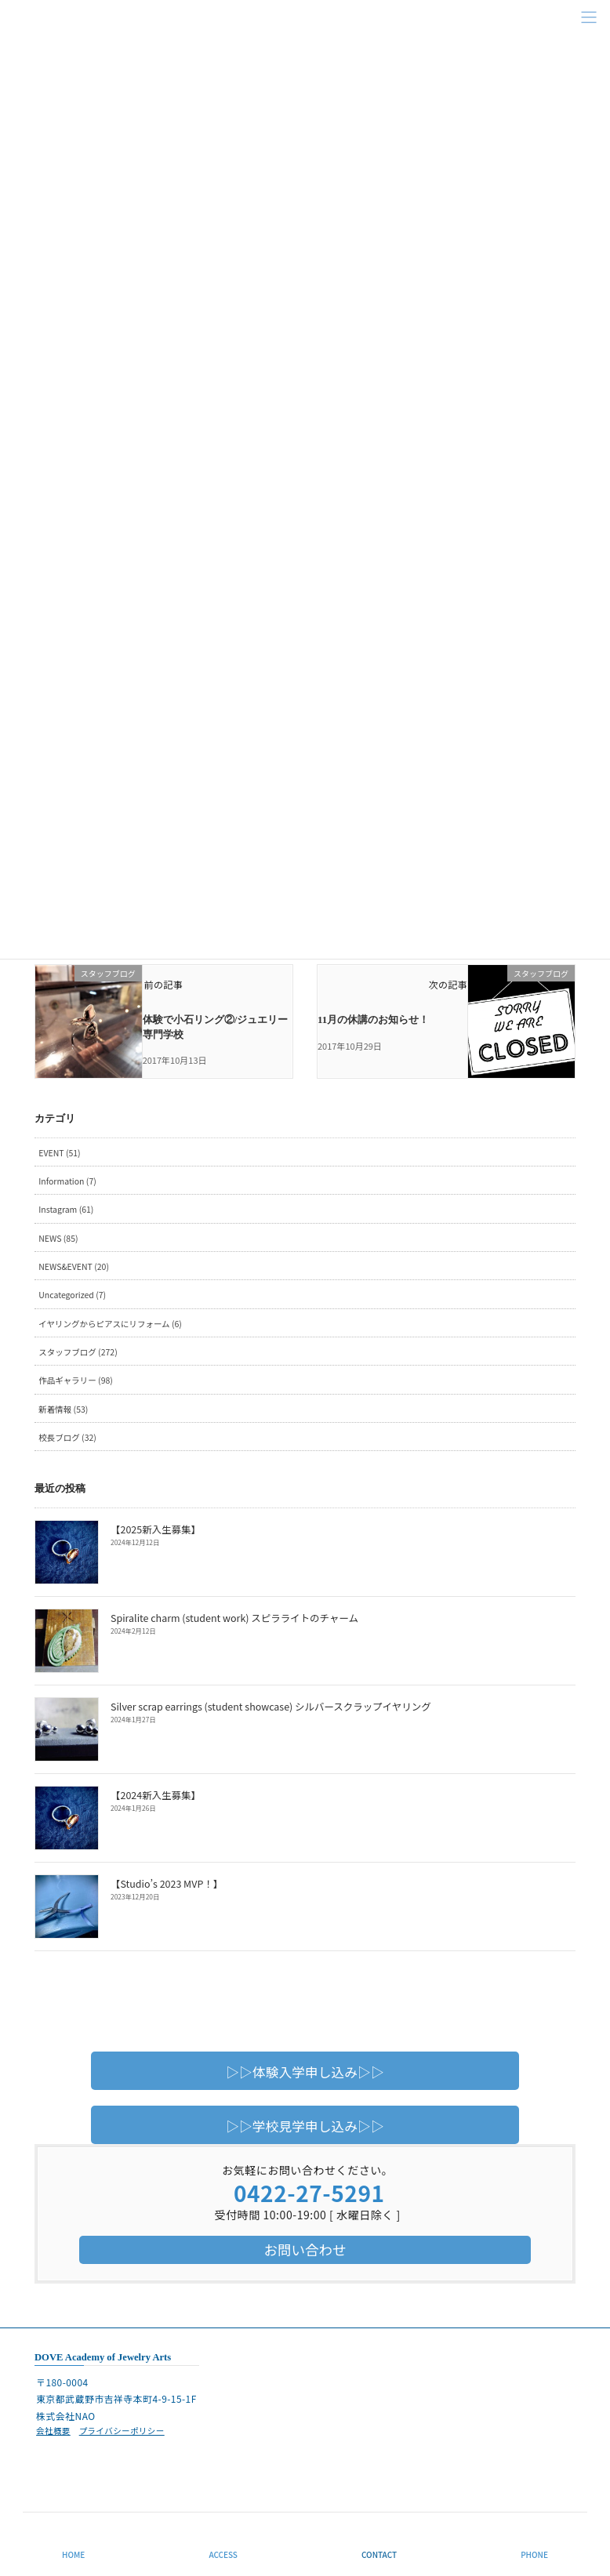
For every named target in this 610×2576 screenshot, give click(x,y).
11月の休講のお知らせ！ (373, 1019)
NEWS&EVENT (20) (73, 1265)
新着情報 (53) (63, 1407)
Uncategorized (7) (72, 1293)
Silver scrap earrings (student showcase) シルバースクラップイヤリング (263, 1704)
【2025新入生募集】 (154, 1527)
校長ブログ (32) (67, 1436)
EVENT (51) (59, 1151)
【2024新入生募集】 (154, 1793)
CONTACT (379, 2554)
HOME (73, 2554)
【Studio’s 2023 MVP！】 (164, 1881)
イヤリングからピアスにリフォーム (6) (110, 1322)
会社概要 (53, 2429)
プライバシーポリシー (122, 2429)
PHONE (534, 2554)
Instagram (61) (65, 1208)
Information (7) (67, 1179)
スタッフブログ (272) (77, 1350)
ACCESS (223, 2554)
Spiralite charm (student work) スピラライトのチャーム (229, 1616)
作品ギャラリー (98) (75, 1378)
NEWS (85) (58, 1237)
